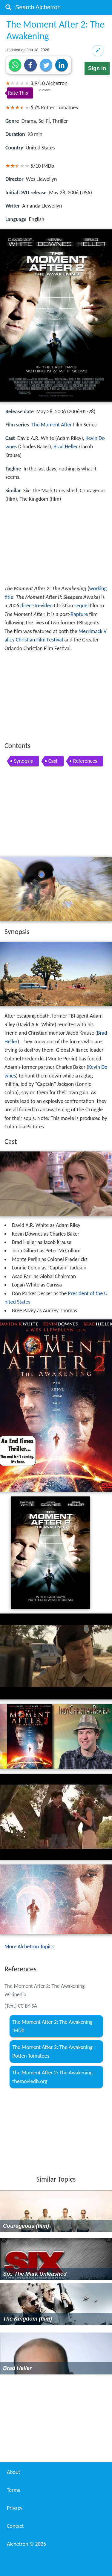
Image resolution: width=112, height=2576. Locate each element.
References (85, 761)
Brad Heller (65, 446)
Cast (53, 761)
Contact (15, 2526)
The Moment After (51, 424)
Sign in (97, 68)
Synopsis (23, 761)
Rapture (79, 614)
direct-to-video (36, 605)
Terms (13, 2490)
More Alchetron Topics (28, 1946)
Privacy (14, 2508)
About (13, 2472)
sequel (81, 605)
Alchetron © (26, 2544)
